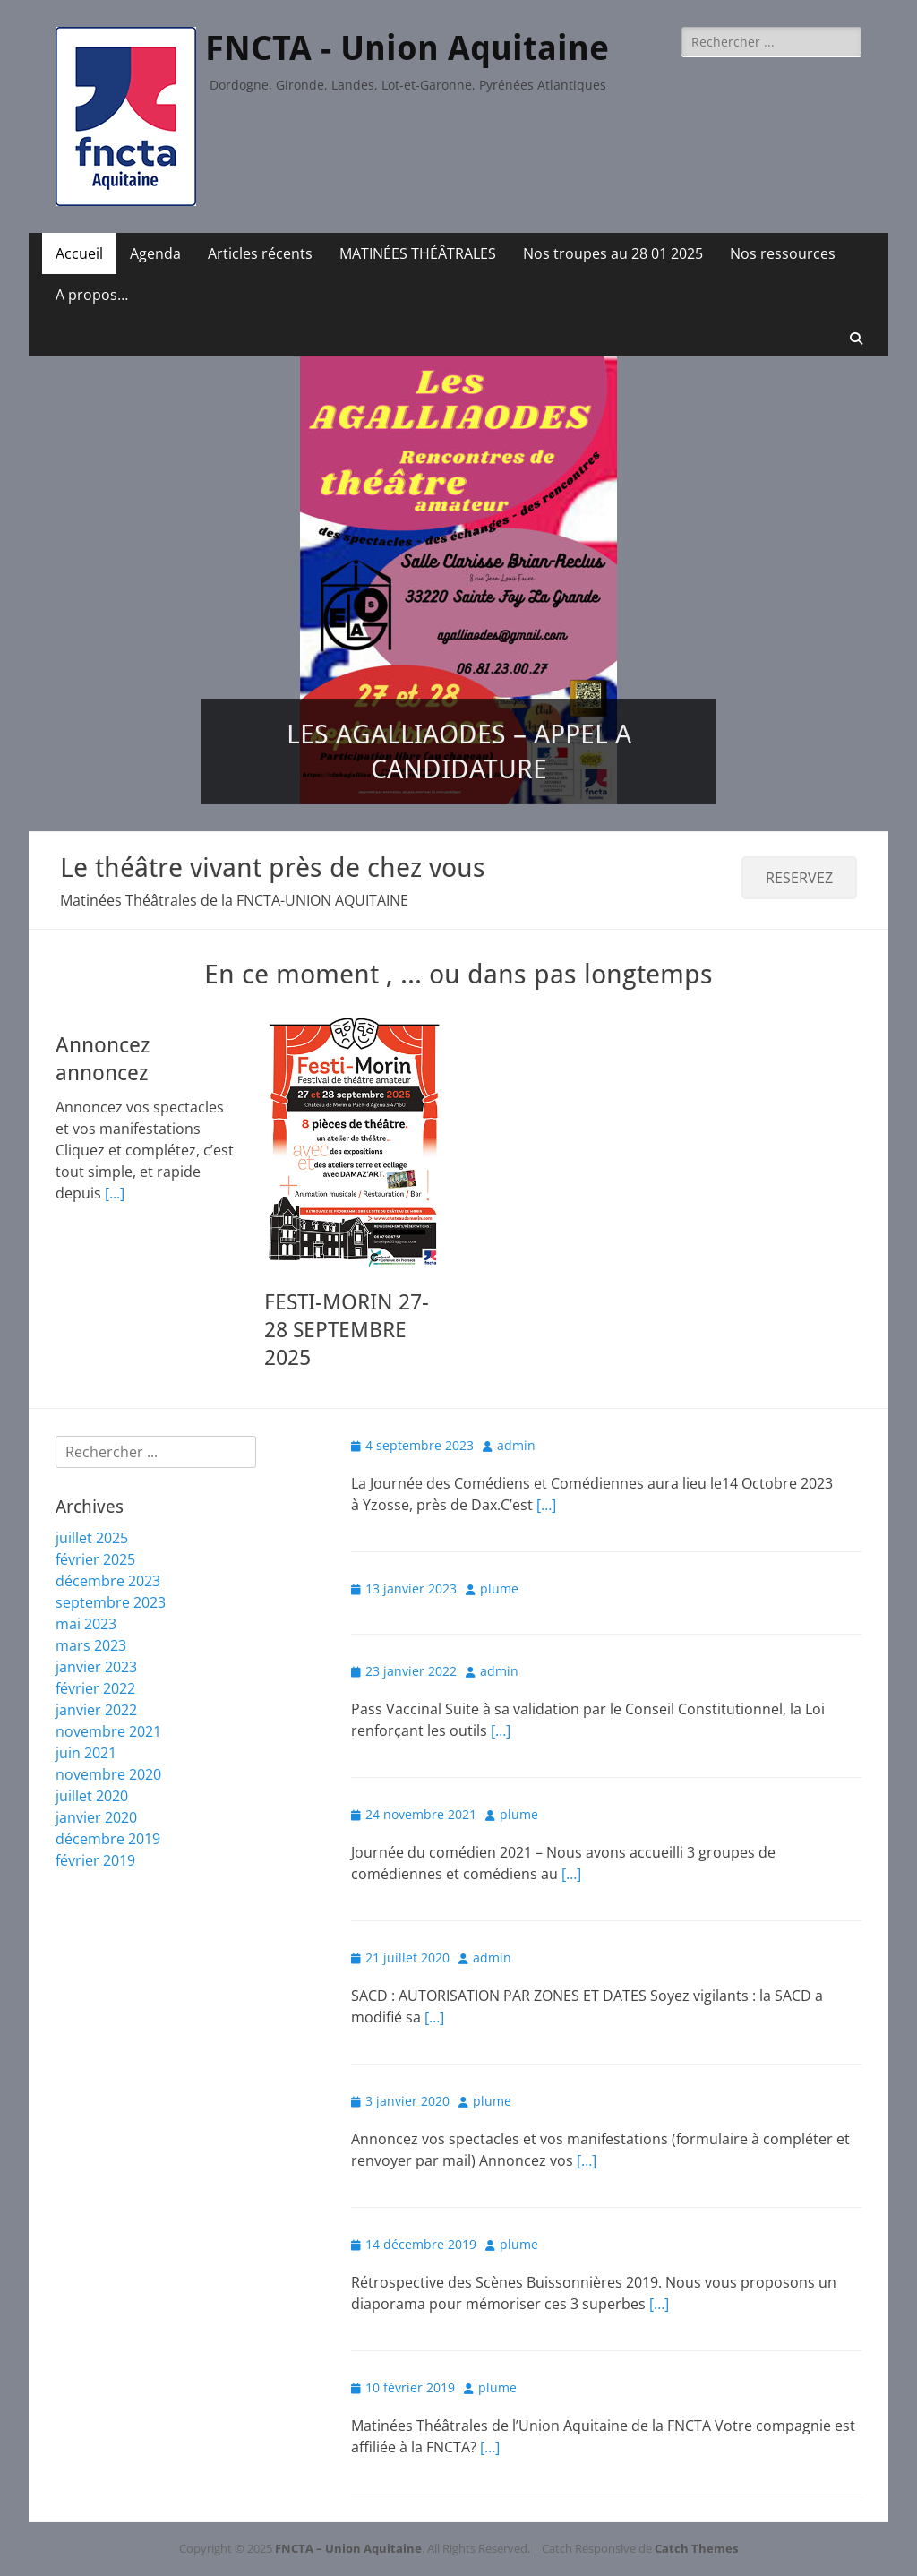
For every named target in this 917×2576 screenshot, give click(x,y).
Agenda (155, 253)
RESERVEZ (799, 878)
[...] (114, 1193)
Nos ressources (783, 253)
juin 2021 (86, 1753)
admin (516, 1445)
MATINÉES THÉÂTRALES (417, 253)
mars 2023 (91, 1645)
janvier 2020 (96, 1817)
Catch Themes (696, 2548)
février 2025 (95, 1559)
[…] (546, 1505)
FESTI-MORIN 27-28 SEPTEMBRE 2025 (346, 1330)
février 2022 (95, 1688)
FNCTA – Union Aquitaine (348, 2548)
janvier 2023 (96, 1667)
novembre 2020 (108, 1774)
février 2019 (95, 1860)
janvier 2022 (96, 1710)
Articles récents (260, 253)
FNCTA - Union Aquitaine (407, 48)
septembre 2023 (111, 1602)
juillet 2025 (92, 1538)
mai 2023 (86, 1624)
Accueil (79, 253)
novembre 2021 (108, 1731)
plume (499, 1588)
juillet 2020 (92, 1796)
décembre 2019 (108, 1839)
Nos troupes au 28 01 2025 (613, 253)
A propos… (92, 295)
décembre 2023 (108, 1581)
